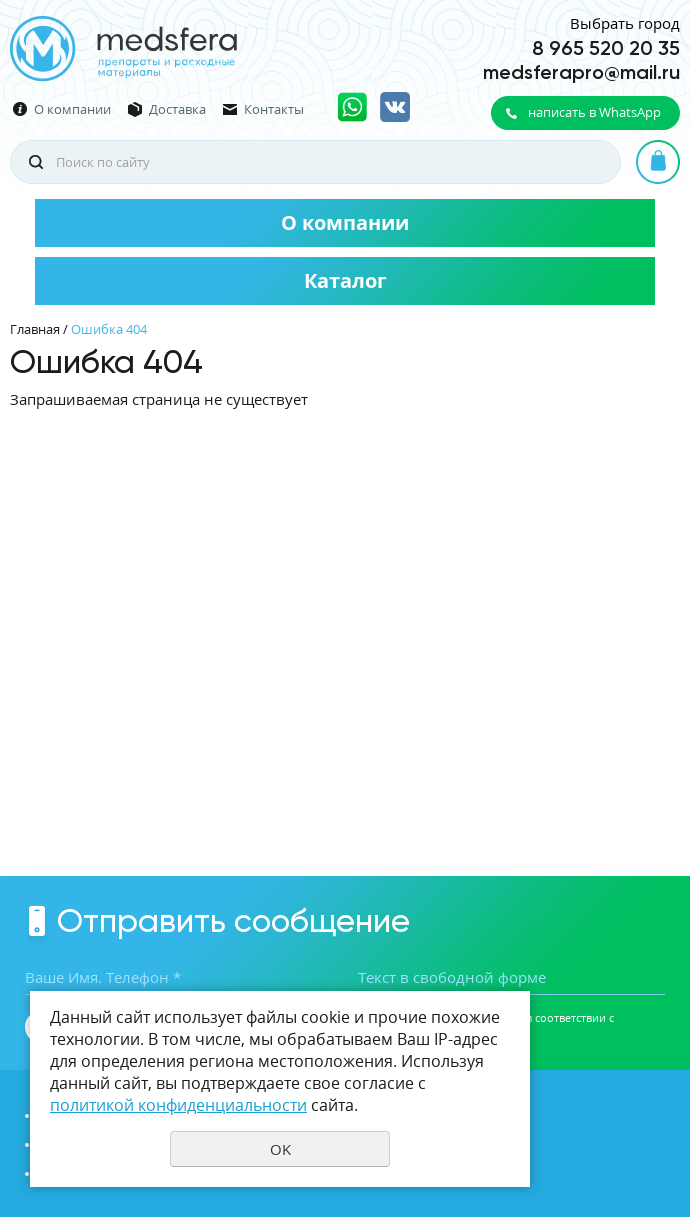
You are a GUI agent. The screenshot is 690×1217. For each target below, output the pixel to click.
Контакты (274, 109)
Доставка (177, 109)
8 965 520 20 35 (606, 48)
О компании (72, 109)
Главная (35, 329)
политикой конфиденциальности (178, 1105)
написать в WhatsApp (594, 112)
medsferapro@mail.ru (581, 72)
